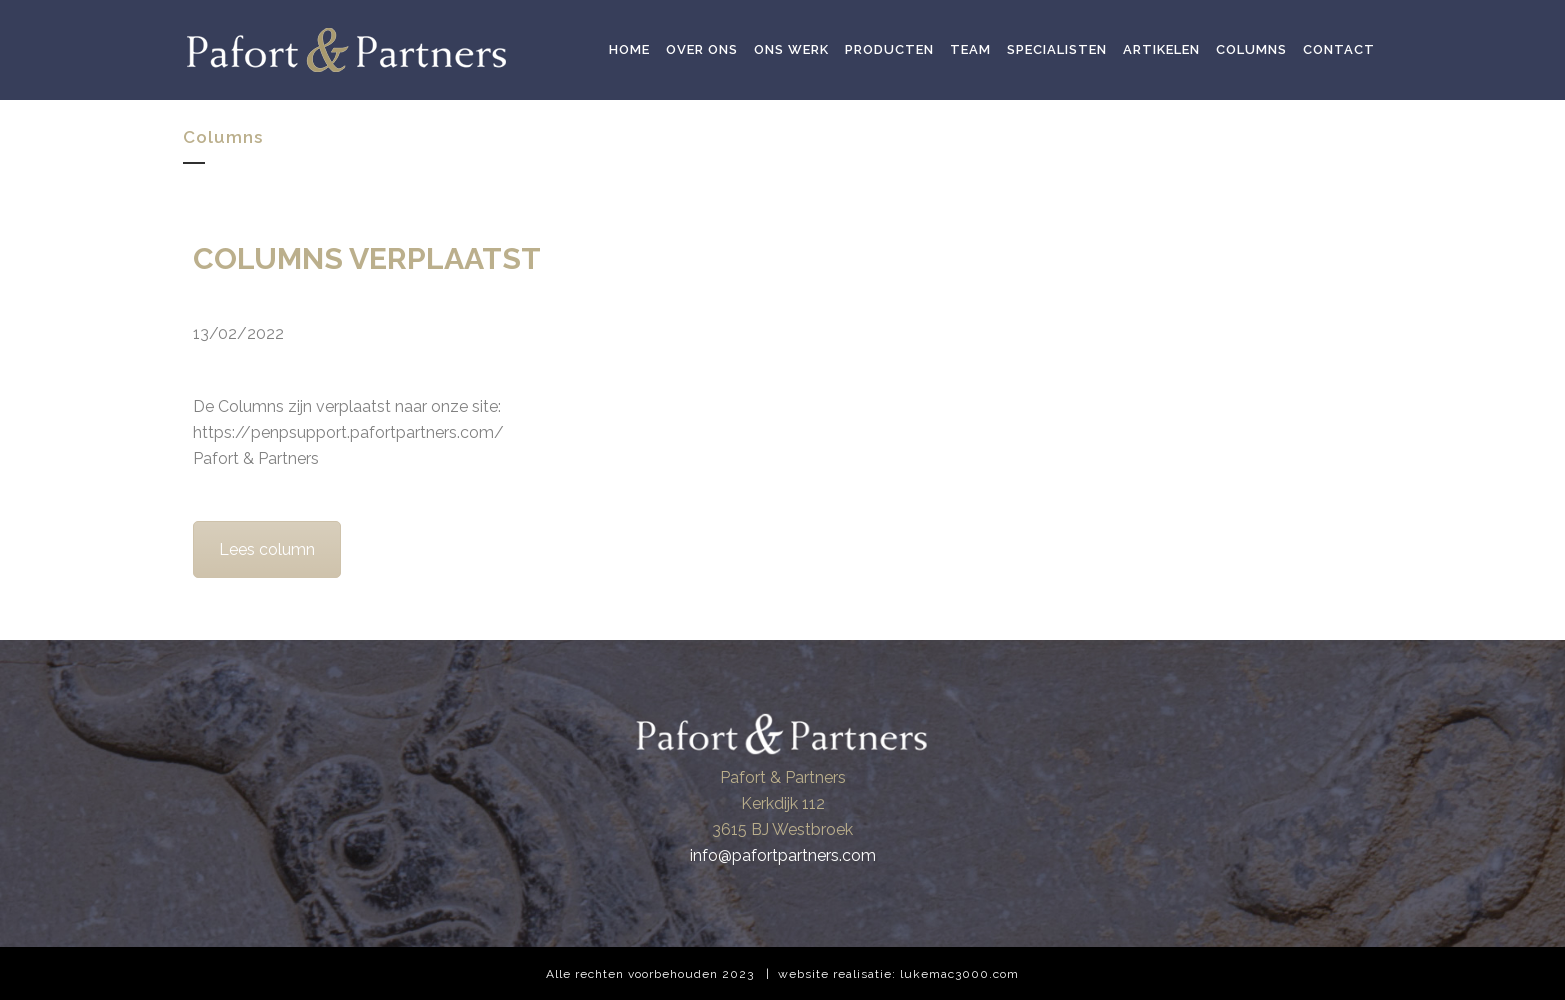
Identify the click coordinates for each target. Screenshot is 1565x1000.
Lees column (267, 549)
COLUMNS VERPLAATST (367, 258)
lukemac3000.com (959, 974)
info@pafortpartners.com (783, 855)
